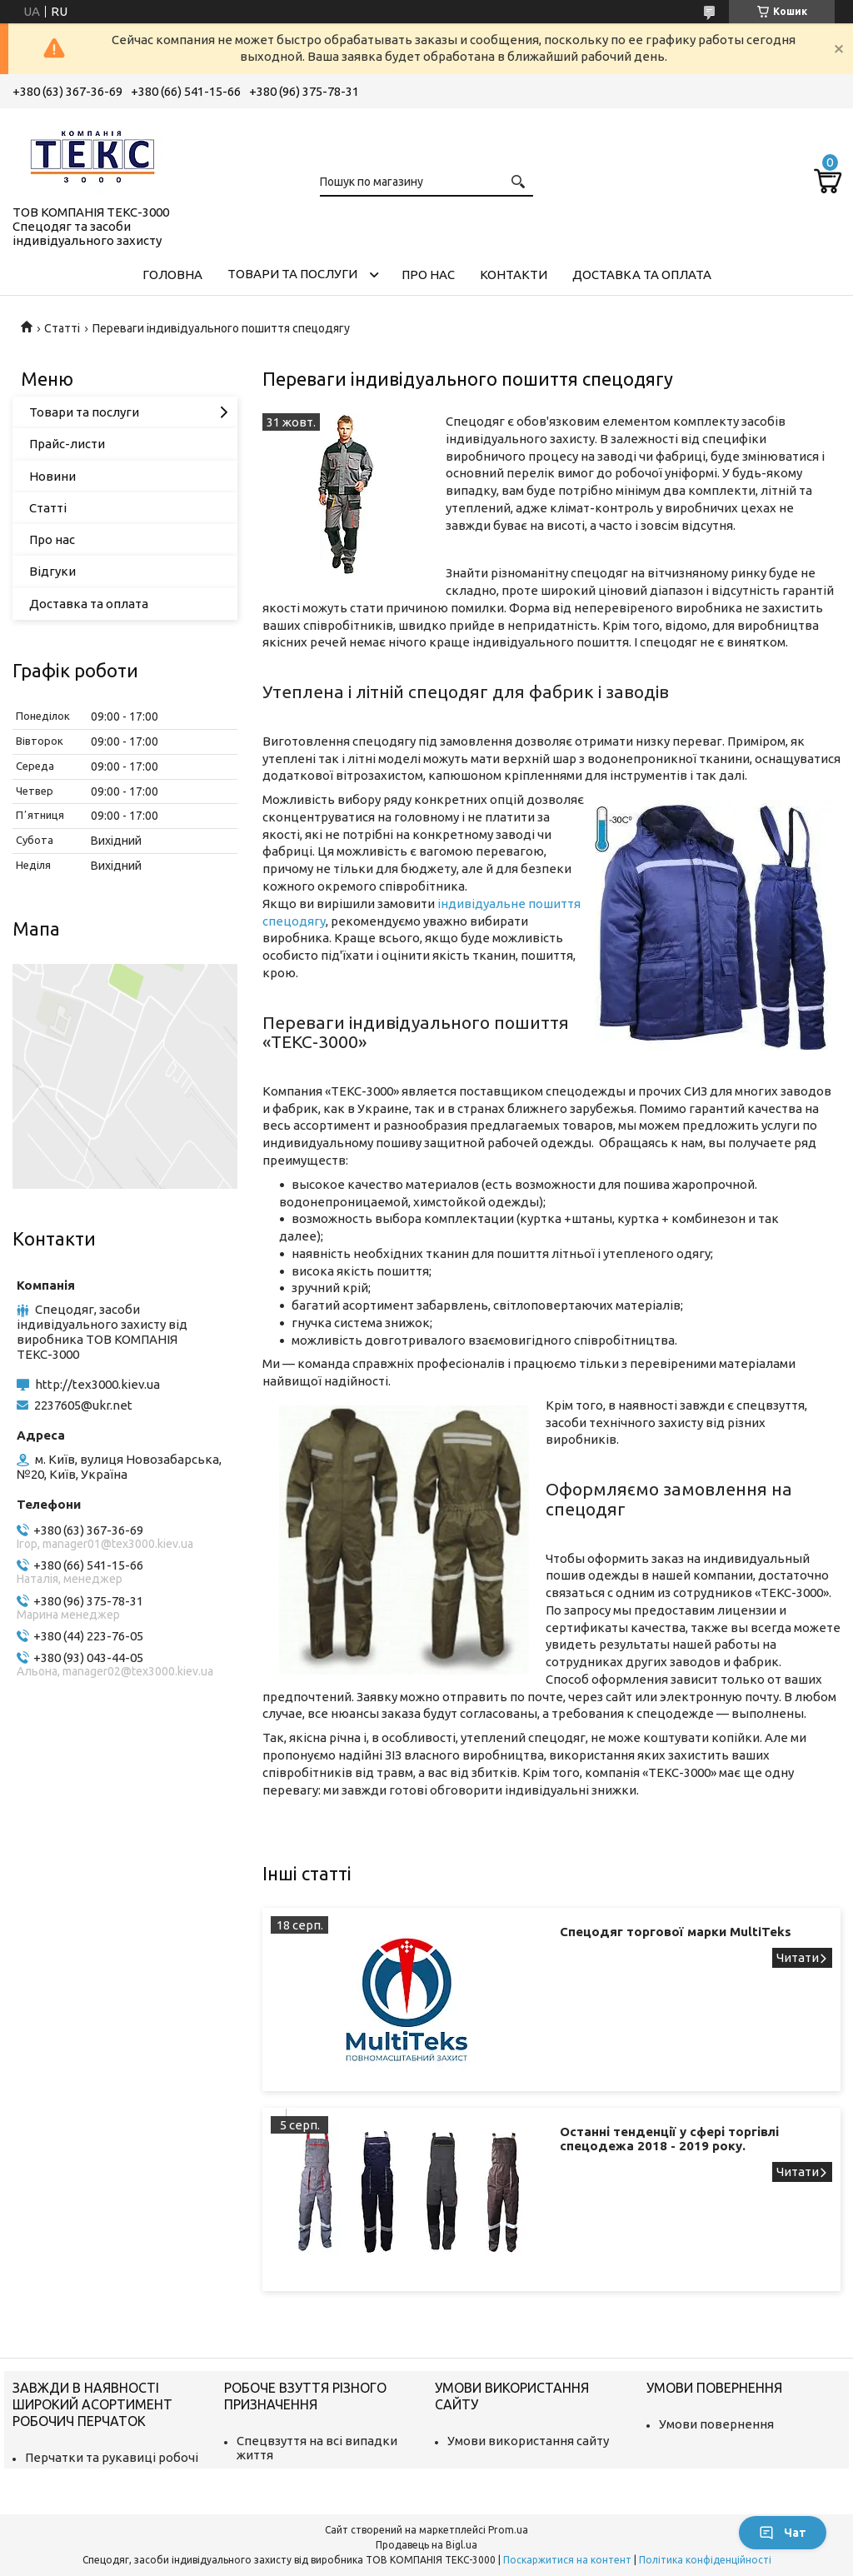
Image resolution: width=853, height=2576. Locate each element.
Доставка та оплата (641, 274)
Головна (172, 274)
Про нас (428, 274)
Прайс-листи (67, 444)
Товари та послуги (292, 274)
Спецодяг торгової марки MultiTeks (675, 1932)
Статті (62, 328)
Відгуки (52, 571)
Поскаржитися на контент (567, 2559)
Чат (782, 2532)
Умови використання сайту (528, 2441)
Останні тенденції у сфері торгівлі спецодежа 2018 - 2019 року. (669, 2138)
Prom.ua (508, 2529)
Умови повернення (716, 2424)
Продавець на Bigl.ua (426, 2544)
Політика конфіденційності (705, 2559)
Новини (52, 476)
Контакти (513, 274)
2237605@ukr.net (83, 1405)
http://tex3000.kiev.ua (97, 1384)
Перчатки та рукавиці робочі (111, 2457)
